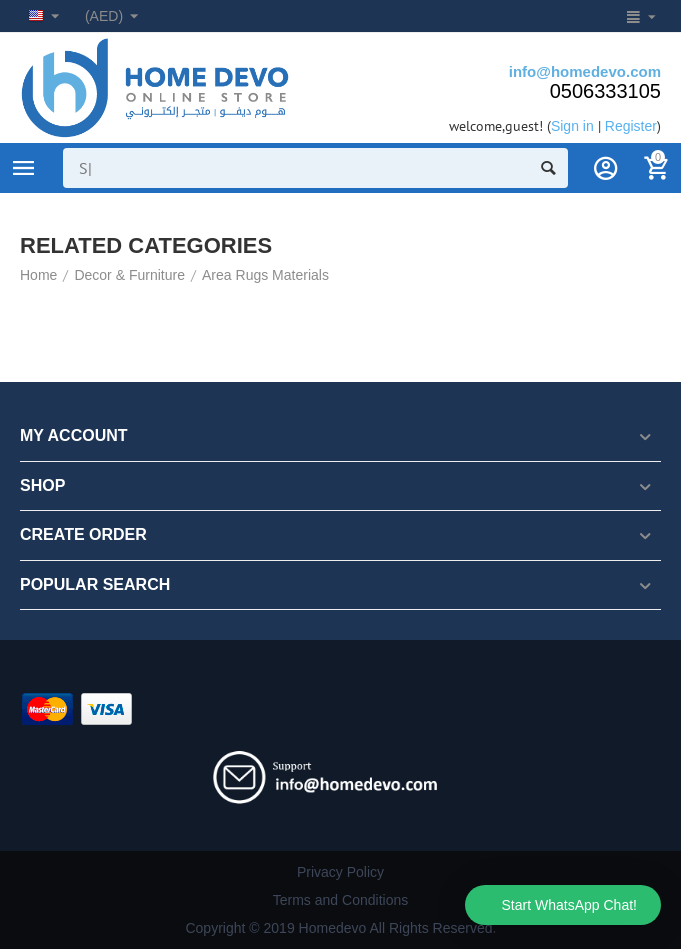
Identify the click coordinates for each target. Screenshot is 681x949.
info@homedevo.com (585, 71)
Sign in (572, 126)
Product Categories (24, 168)
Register (631, 126)
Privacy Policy (340, 872)
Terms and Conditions (341, 900)
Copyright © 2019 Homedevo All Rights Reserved (338, 928)
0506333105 (605, 91)
